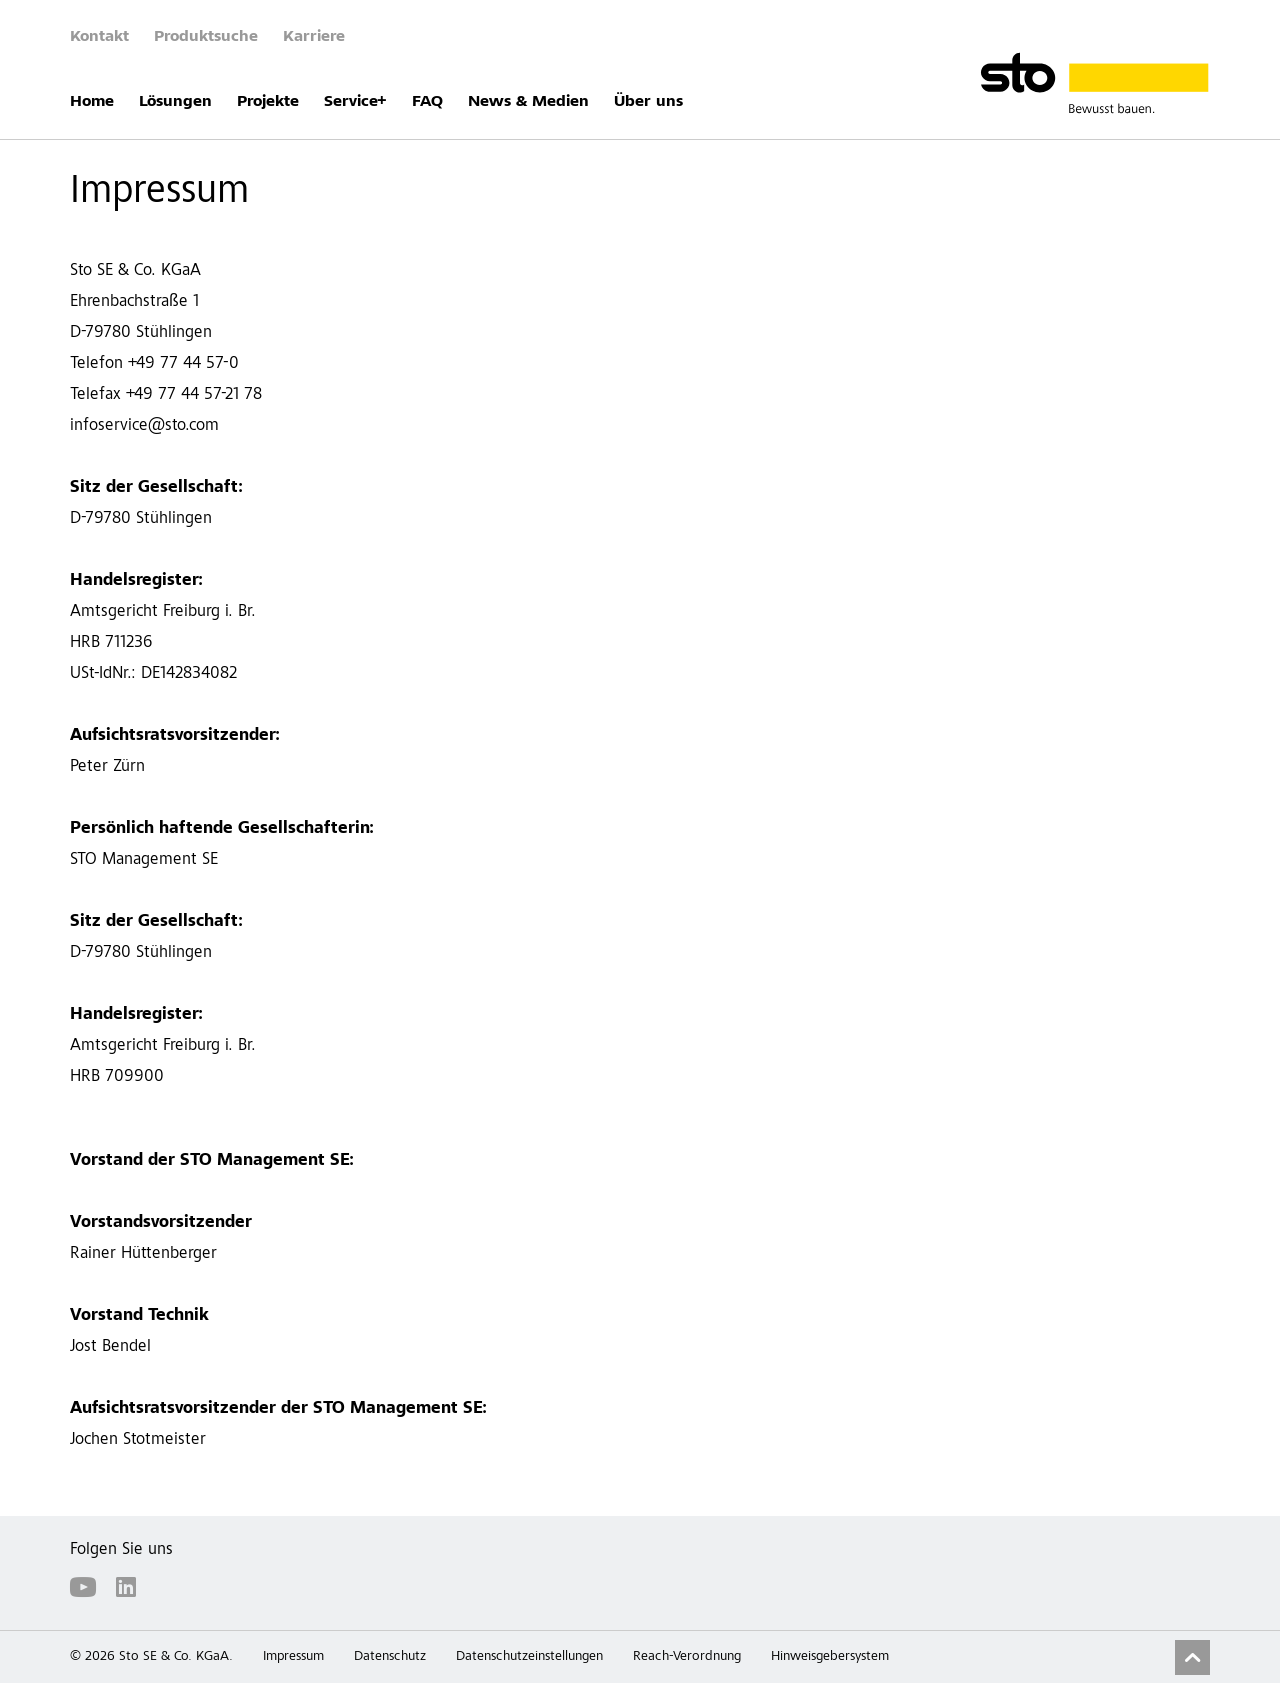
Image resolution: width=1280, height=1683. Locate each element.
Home (92, 102)
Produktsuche (206, 37)
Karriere (314, 37)
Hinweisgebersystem (830, 1657)
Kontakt (99, 37)
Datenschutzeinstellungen (529, 1657)
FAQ (427, 102)
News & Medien (528, 102)
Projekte (268, 102)
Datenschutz (390, 1657)
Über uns (648, 102)
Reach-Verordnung (687, 1657)
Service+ (355, 102)
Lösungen (175, 102)
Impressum (293, 1657)
